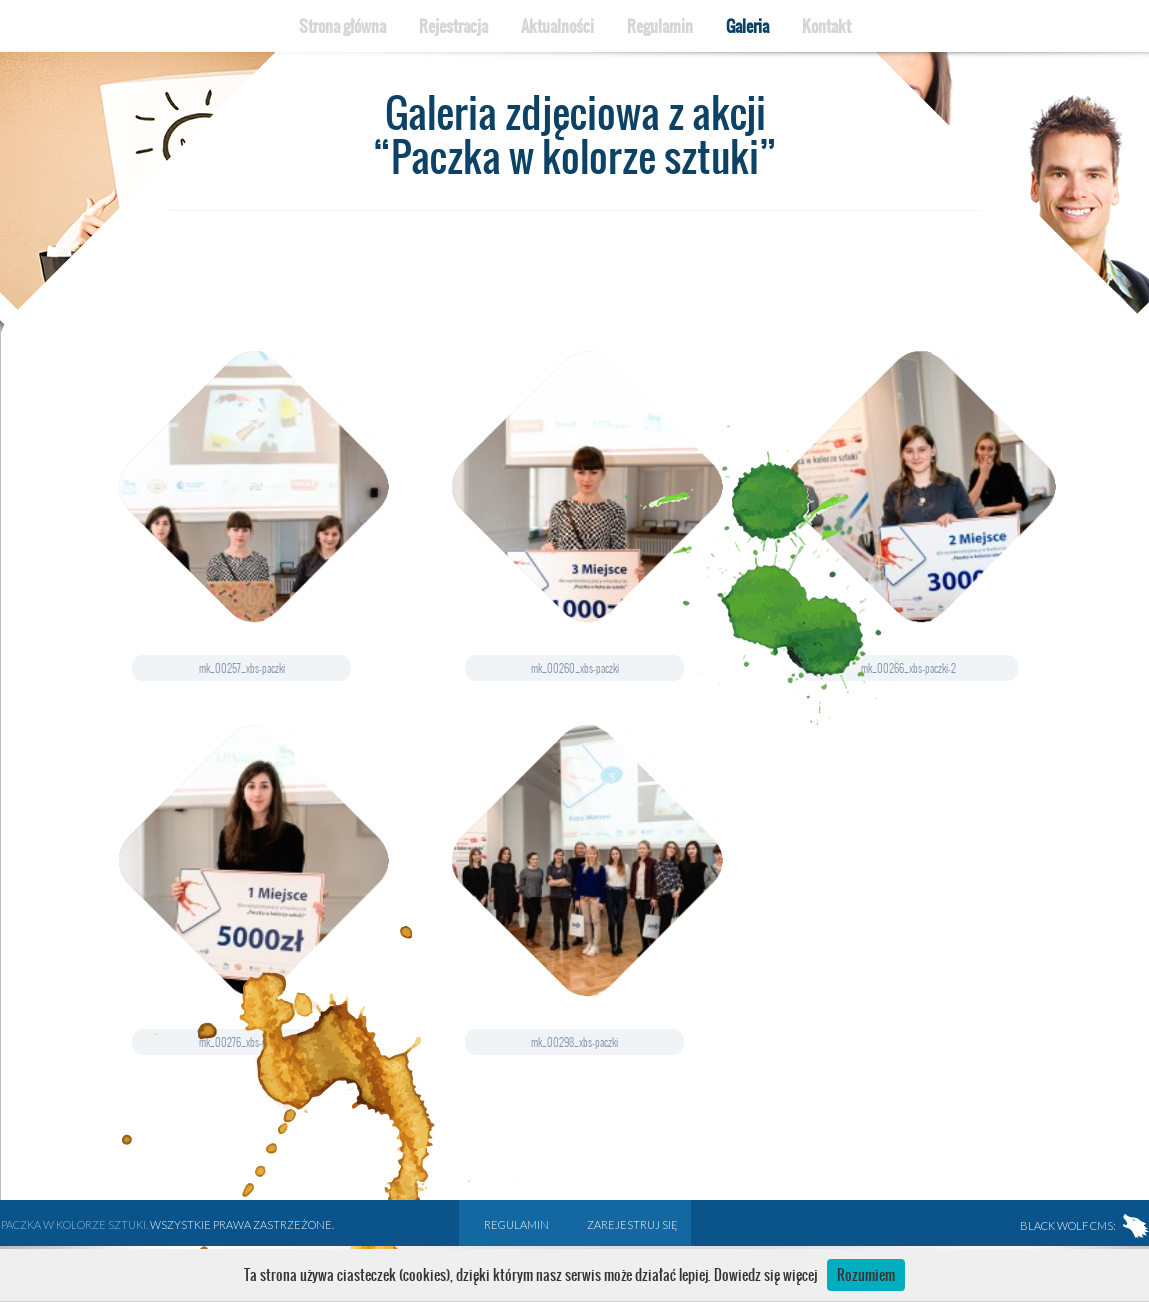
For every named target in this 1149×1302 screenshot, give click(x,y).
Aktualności (557, 26)
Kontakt (826, 26)
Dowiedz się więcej (765, 1275)
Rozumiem (866, 1275)
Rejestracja (453, 26)
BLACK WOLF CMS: (1084, 1225)
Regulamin (660, 26)
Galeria (747, 26)
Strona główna (342, 26)
